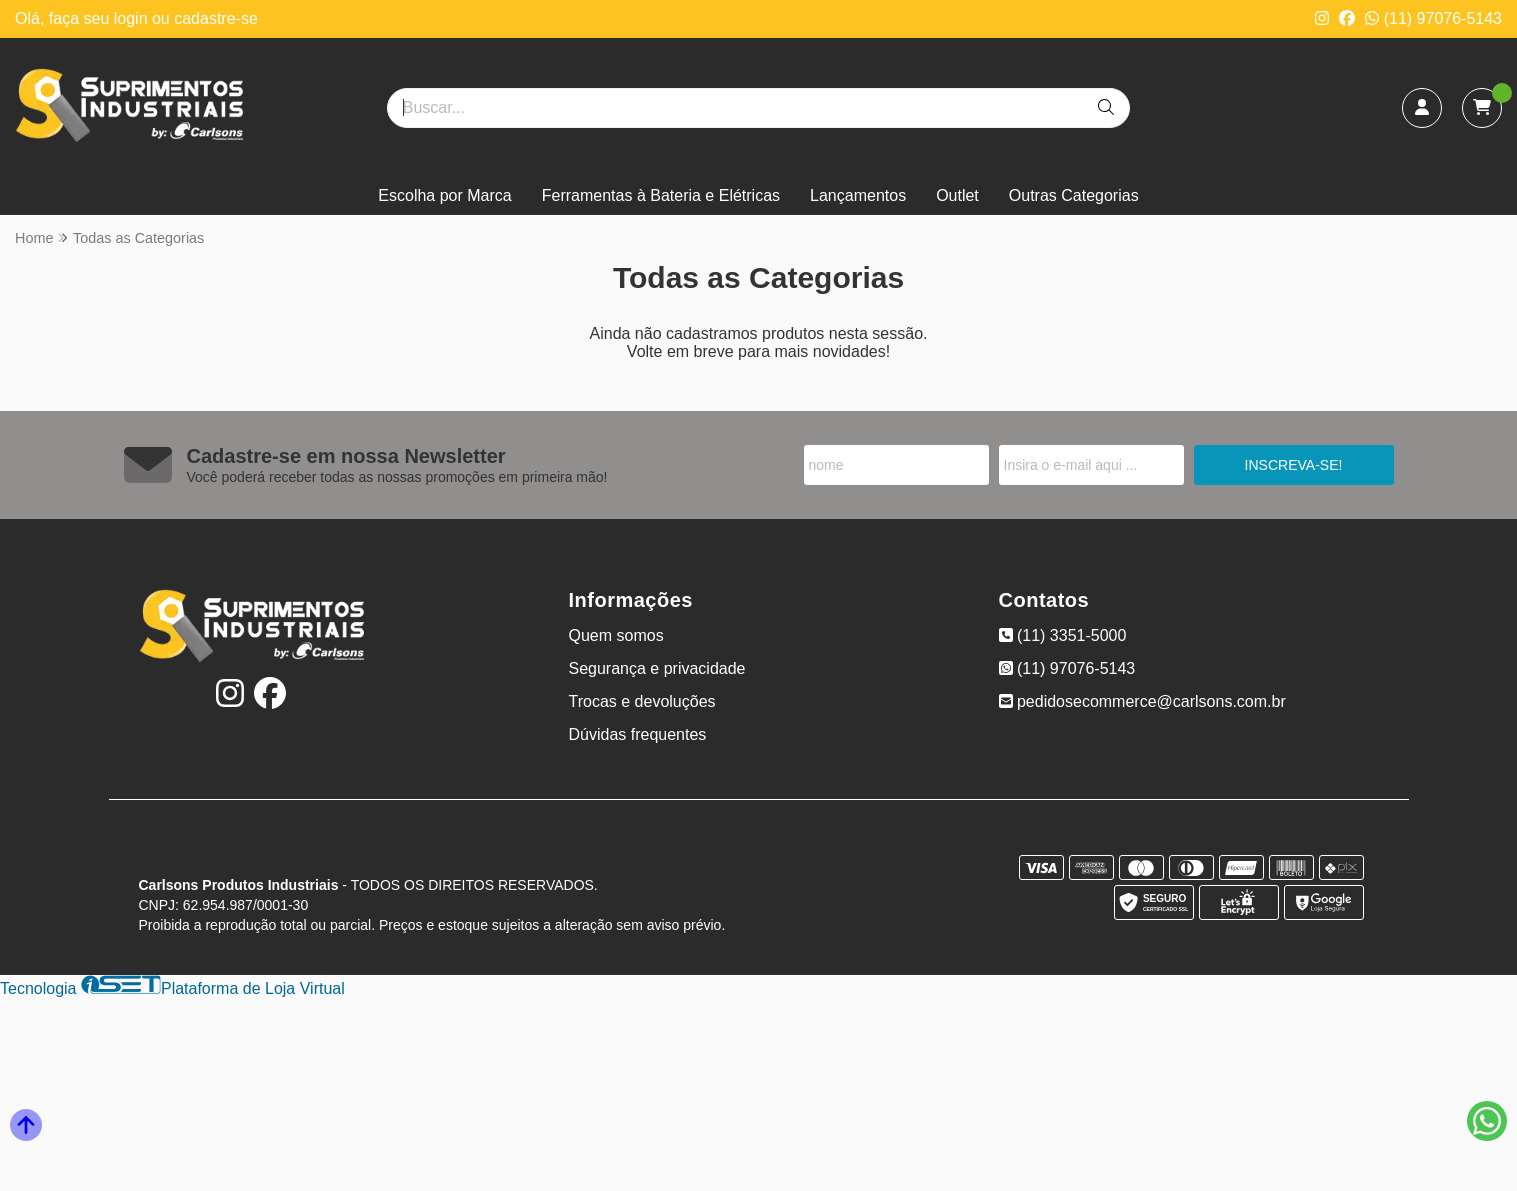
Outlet (957, 195)
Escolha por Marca (444, 195)
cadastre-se (216, 18)
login (133, 18)
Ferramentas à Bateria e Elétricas (661, 195)
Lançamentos (858, 195)
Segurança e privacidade (657, 668)
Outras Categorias (1074, 195)
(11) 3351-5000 (1063, 635)
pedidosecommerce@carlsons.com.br (1142, 701)
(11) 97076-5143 (1433, 18)
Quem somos (616, 635)
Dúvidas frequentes (638, 734)
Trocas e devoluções (642, 701)
